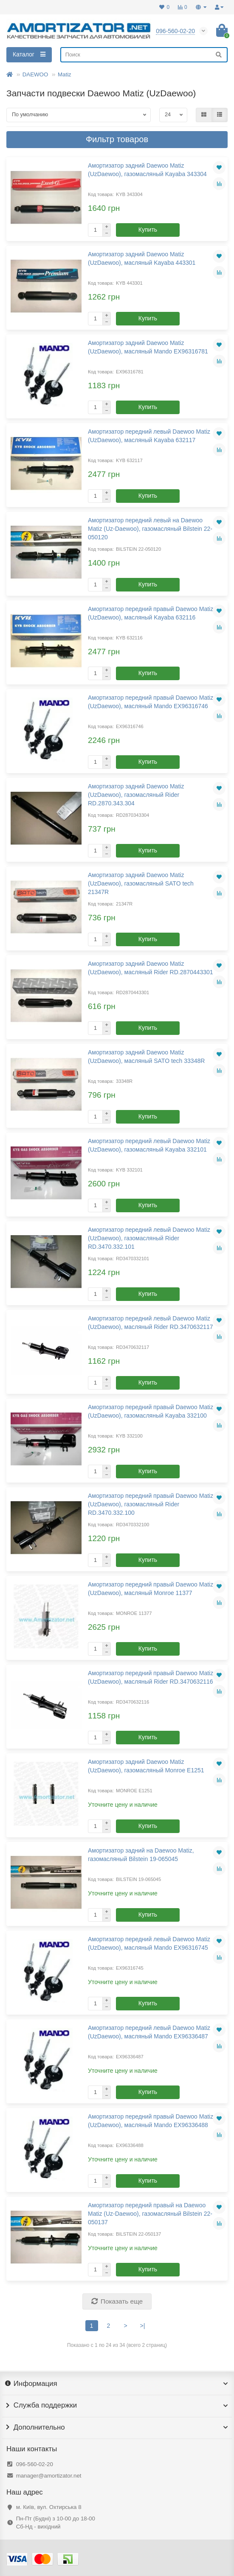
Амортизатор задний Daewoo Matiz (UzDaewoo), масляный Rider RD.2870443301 (150, 967)
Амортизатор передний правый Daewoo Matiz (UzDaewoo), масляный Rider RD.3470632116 (150, 1677)
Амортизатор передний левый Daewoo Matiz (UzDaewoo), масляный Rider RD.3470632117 (150, 1322)
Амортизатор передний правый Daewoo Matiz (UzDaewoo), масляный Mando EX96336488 (150, 2120)
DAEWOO (35, 74)
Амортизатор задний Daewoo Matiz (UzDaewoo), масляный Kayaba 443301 (141, 258)
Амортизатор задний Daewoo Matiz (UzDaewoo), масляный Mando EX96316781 (148, 347)
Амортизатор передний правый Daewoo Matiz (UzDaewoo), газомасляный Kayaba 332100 (150, 1411)
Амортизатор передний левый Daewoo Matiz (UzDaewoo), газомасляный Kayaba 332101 (149, 1145)
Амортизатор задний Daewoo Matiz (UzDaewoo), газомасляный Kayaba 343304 (147, 169)
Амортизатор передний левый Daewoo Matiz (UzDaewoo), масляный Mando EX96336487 (149, 2032)
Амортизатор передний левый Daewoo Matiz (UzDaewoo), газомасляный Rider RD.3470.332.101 (149, 1238)
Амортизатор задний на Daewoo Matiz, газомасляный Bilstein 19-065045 (141, 1854)
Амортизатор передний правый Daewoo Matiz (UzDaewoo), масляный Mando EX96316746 (150, 701)
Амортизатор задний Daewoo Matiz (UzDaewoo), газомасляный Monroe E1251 (146, 1766)
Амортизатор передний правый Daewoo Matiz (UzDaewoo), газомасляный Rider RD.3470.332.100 (150, 1504)
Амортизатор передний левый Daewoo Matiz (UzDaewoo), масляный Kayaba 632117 (149, 435)
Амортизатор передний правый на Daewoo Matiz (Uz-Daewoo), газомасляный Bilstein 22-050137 (150, 2214)
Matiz (64, 74)
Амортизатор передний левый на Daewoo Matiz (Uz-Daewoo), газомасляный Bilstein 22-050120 (150, 529)
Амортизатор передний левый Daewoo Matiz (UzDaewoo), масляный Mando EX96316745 (149, 1943)
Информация (117, 2384)
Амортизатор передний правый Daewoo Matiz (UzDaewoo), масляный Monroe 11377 (150, 1588)
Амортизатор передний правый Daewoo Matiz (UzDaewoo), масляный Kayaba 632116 (150, 613)
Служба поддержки (117, 2405)
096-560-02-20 (34, 2464)
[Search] (144, 54)
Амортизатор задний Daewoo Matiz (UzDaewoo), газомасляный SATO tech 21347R (141, 883)
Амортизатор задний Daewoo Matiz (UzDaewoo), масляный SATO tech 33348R (146, 1056)
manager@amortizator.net (49, 2475)
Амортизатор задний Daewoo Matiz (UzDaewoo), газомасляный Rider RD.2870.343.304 (136, 795)
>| (142, 2325)
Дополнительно (117, 2427)
